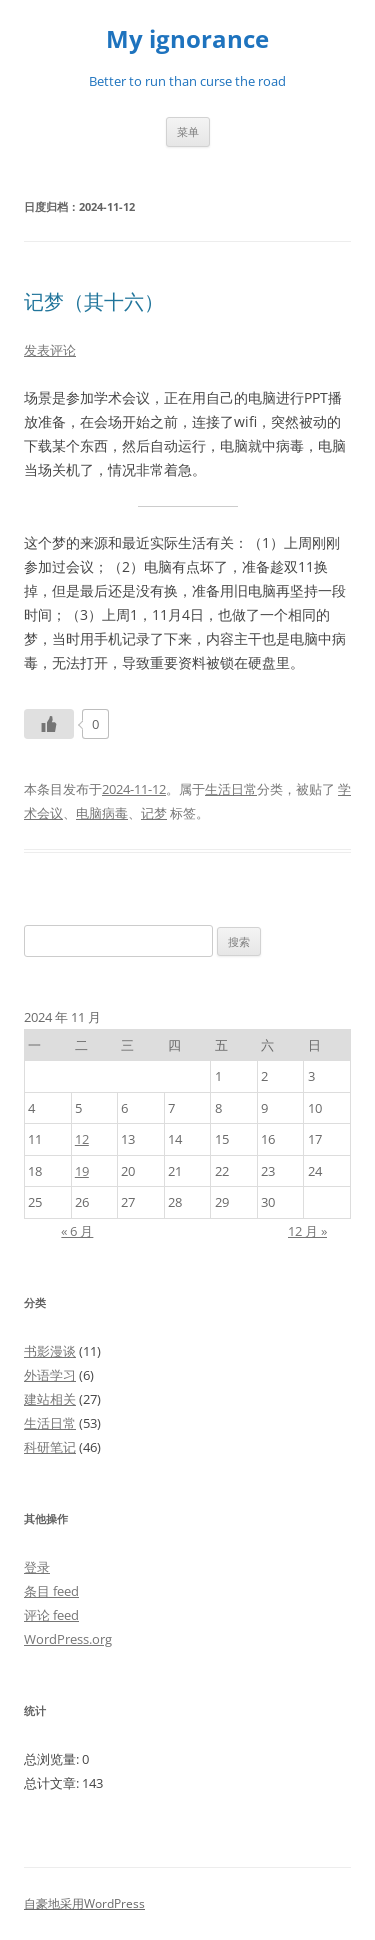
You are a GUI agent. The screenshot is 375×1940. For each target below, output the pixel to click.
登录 (37, 1567)
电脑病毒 (102, 813)
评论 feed (51, 1615)
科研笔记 (50, 1447)
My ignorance (187, 39)
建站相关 (50, 1399)
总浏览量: (53, 1759)
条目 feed (51, 1591)
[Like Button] (49, 724)
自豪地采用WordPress (84, 1903)
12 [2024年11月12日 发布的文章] (82, 1139)
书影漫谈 (50, 1351)
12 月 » (307, 1231)
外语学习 (50, 1375)
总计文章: (53, 1783)
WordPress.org (68, 1639)
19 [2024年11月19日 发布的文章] (82, 1171)
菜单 (188, 131)
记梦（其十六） (94, 301)
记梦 (154, 813)
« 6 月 (77, 1231)
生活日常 (231, 789)
